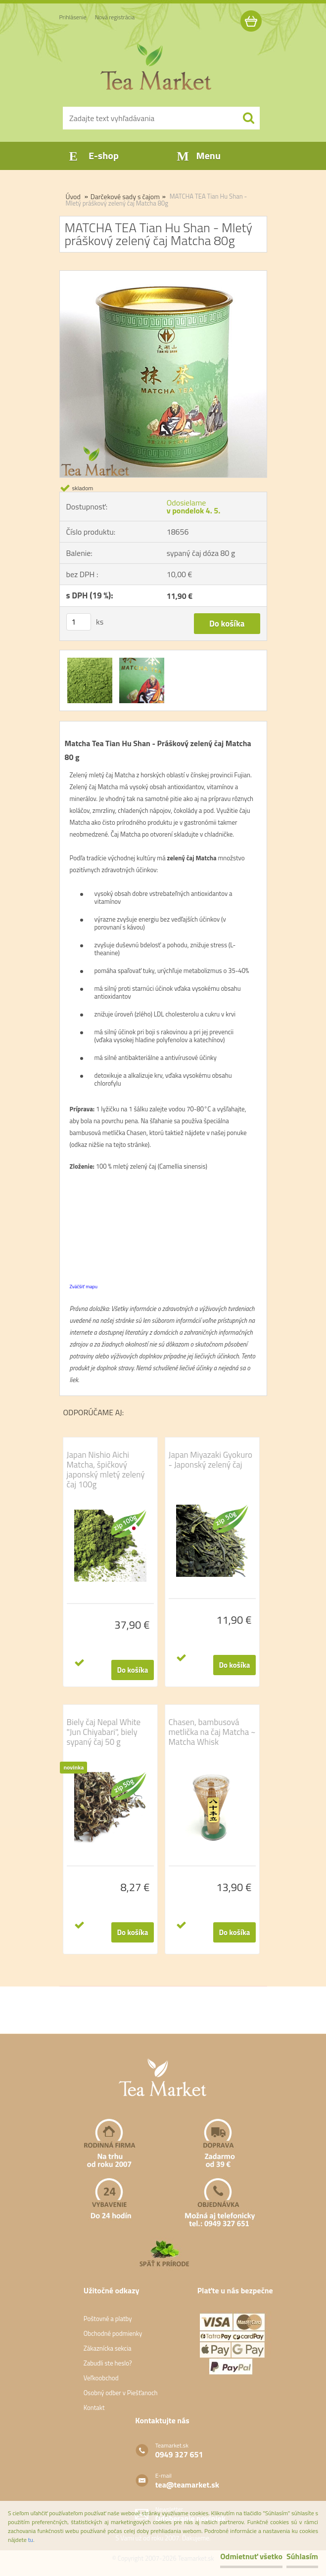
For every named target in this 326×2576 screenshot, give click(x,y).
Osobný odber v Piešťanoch (121, 2393)
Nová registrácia (115, 17)
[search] (248, 118)
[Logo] (157, 67)
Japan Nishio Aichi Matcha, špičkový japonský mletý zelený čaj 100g (106, 1469)
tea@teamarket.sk (187, 2484)
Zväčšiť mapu (84, 1286)
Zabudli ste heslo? (108, 2363)
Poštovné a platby (108, 2318)
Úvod (73, 196)
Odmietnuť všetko (251, 2556)
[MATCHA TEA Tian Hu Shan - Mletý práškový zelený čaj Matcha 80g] (163, 275)
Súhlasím (302, 2556)
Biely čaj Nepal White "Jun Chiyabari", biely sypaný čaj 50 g (104, 1732)
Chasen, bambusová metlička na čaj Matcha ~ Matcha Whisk (212, 1732)
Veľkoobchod (101, 2378)
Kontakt (94, 2407)
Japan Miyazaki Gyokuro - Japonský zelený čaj (210, 1460)
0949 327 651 (179, 2454)
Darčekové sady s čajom (125, 196)
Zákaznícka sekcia (108, 2348)
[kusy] (78, 622)
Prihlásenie (73, 17)
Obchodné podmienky (113, 2333)
